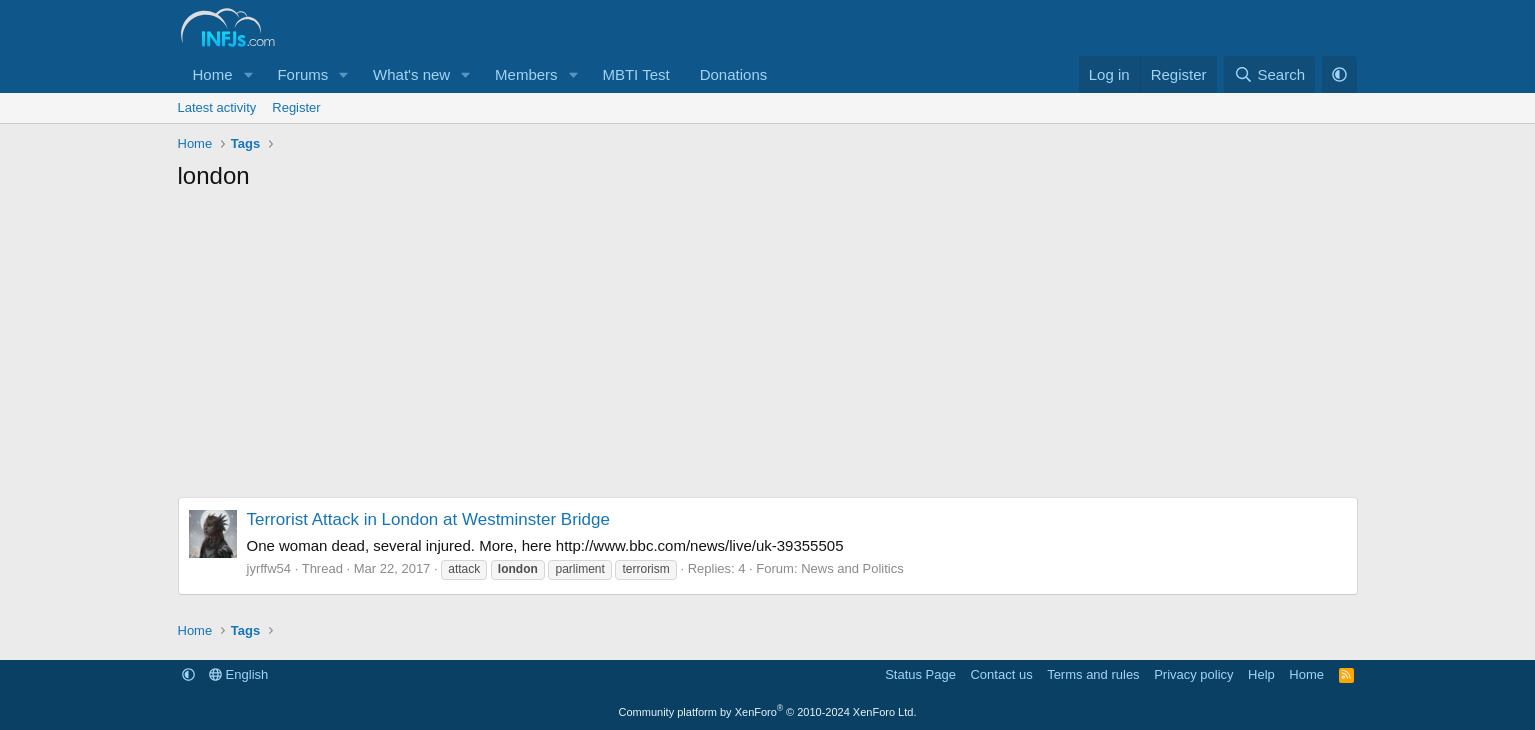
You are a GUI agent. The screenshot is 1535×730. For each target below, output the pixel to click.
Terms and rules (1093, 674)
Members (526, 74)
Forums (302, 74)
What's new (411, 74)
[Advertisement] (768, 352)
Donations (734, 74)
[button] (248, 74)
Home (213, 74)
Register (296, 107)
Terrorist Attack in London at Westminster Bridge (428, 519)
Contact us (1001, 674)
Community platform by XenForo (768, 712)
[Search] (1269, 74)
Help (1261, 674)
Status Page (920, 674)
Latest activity (217, 107)
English (238, 674)
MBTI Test (635, 74)
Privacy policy (1193, 674)
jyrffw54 (269, 568)
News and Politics (852, 568)
